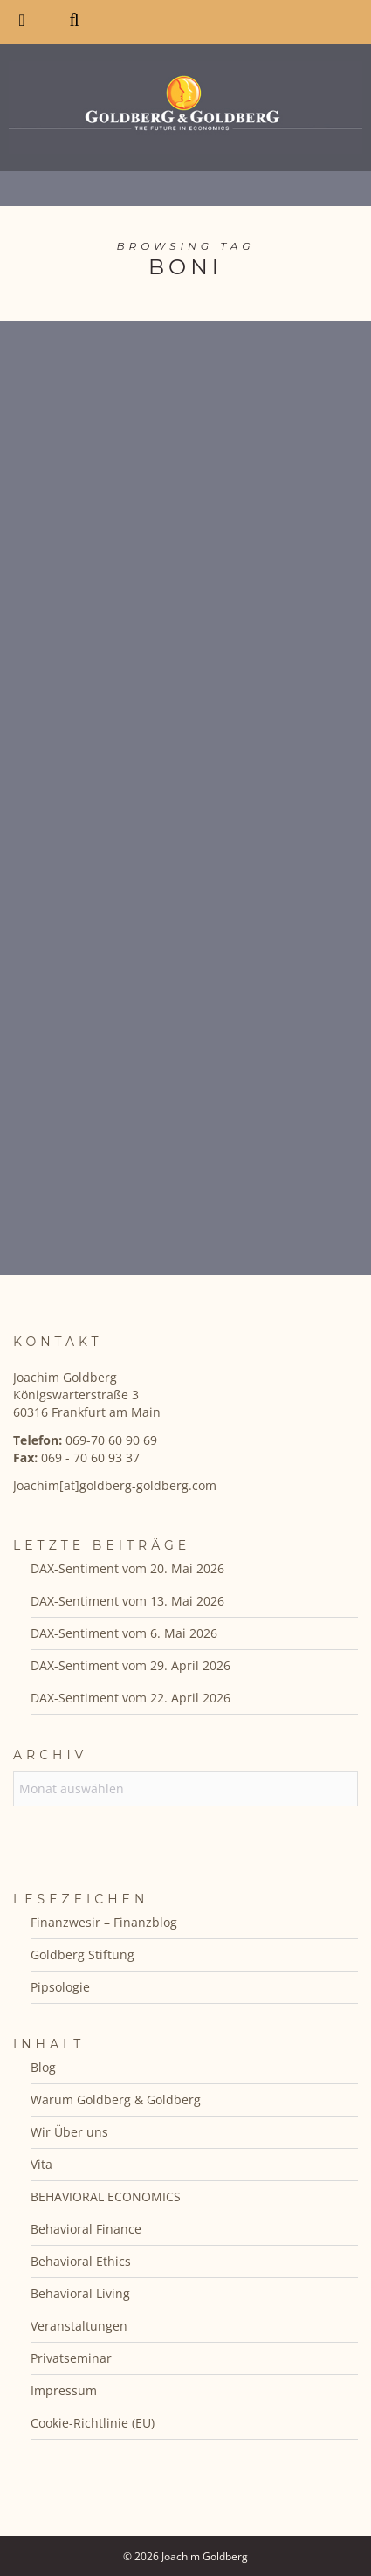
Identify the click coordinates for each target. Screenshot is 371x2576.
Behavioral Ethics (81, 2261)
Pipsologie (60, 1987)
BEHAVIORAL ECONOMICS (106, 2196)
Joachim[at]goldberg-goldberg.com (114, 1485)
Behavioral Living (80, 2293)
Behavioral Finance (86, 2228)
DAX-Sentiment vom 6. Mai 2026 (124, 1633)
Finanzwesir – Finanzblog (104, 1922)
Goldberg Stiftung (82, 1954)
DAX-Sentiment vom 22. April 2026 (130, 1697)
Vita (41, 2164)
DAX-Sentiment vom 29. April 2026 (130, 1665)
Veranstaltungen (79, 2325)
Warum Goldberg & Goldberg (116, 2099)
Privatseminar (71, 2358)
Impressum (64, 2390)
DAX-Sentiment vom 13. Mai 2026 (127, 1600)
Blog (43, 2067)
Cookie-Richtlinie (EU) (93, 2422)
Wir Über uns (69, 2132)
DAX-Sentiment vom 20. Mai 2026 (127, 1568)
